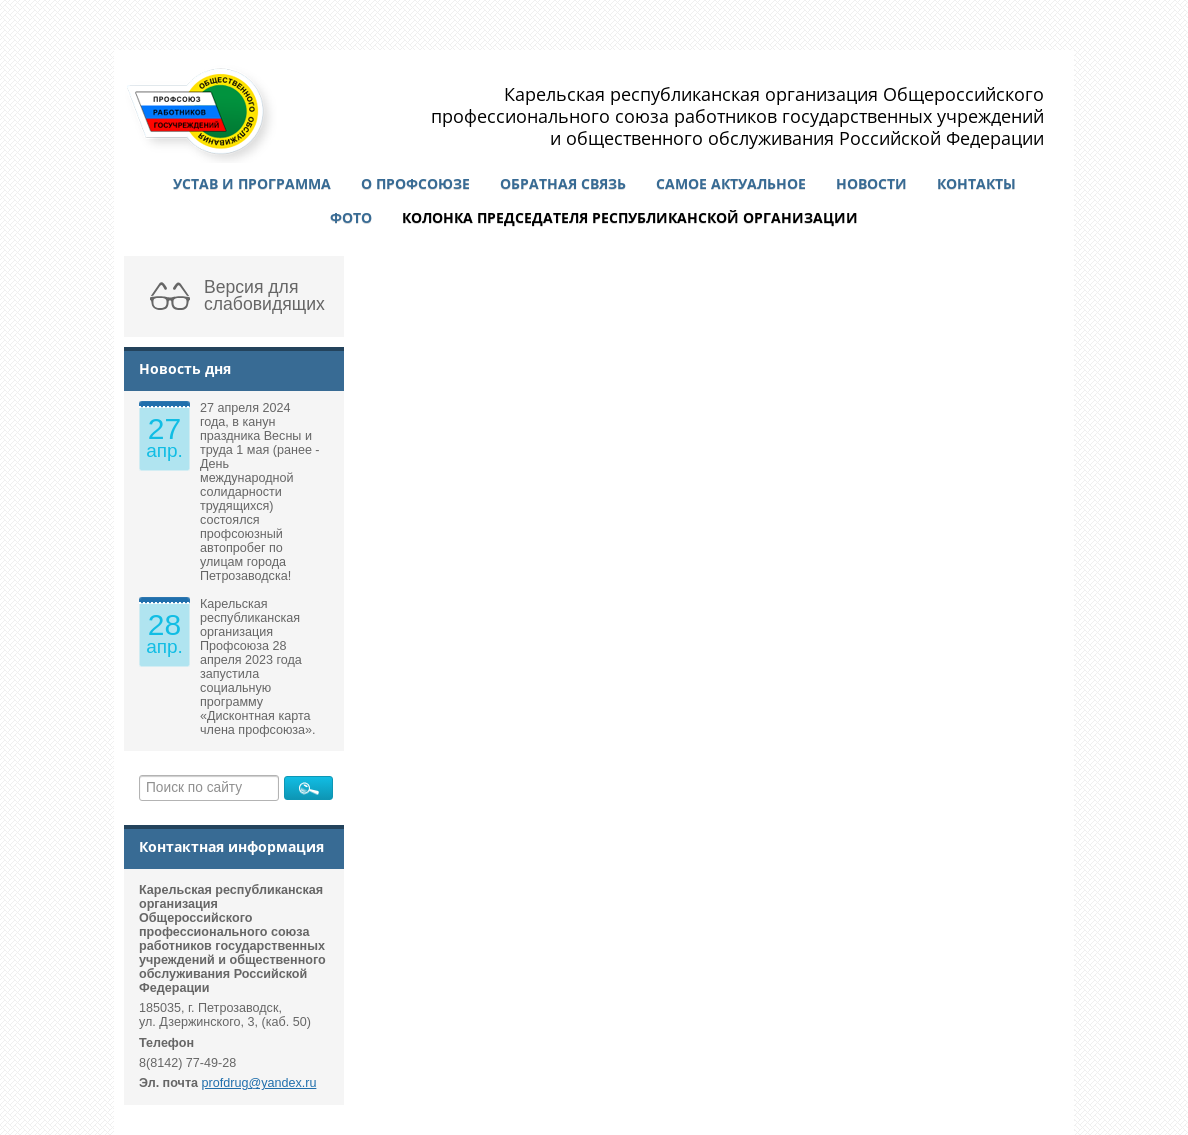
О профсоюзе (415, 183)
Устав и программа (252, 183)
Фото (351, 217)
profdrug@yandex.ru (259, 1083)
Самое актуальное (731, 183)
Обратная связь (563, 183)
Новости (871, 183)
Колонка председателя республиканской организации (630, 217)
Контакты (976, 183)
